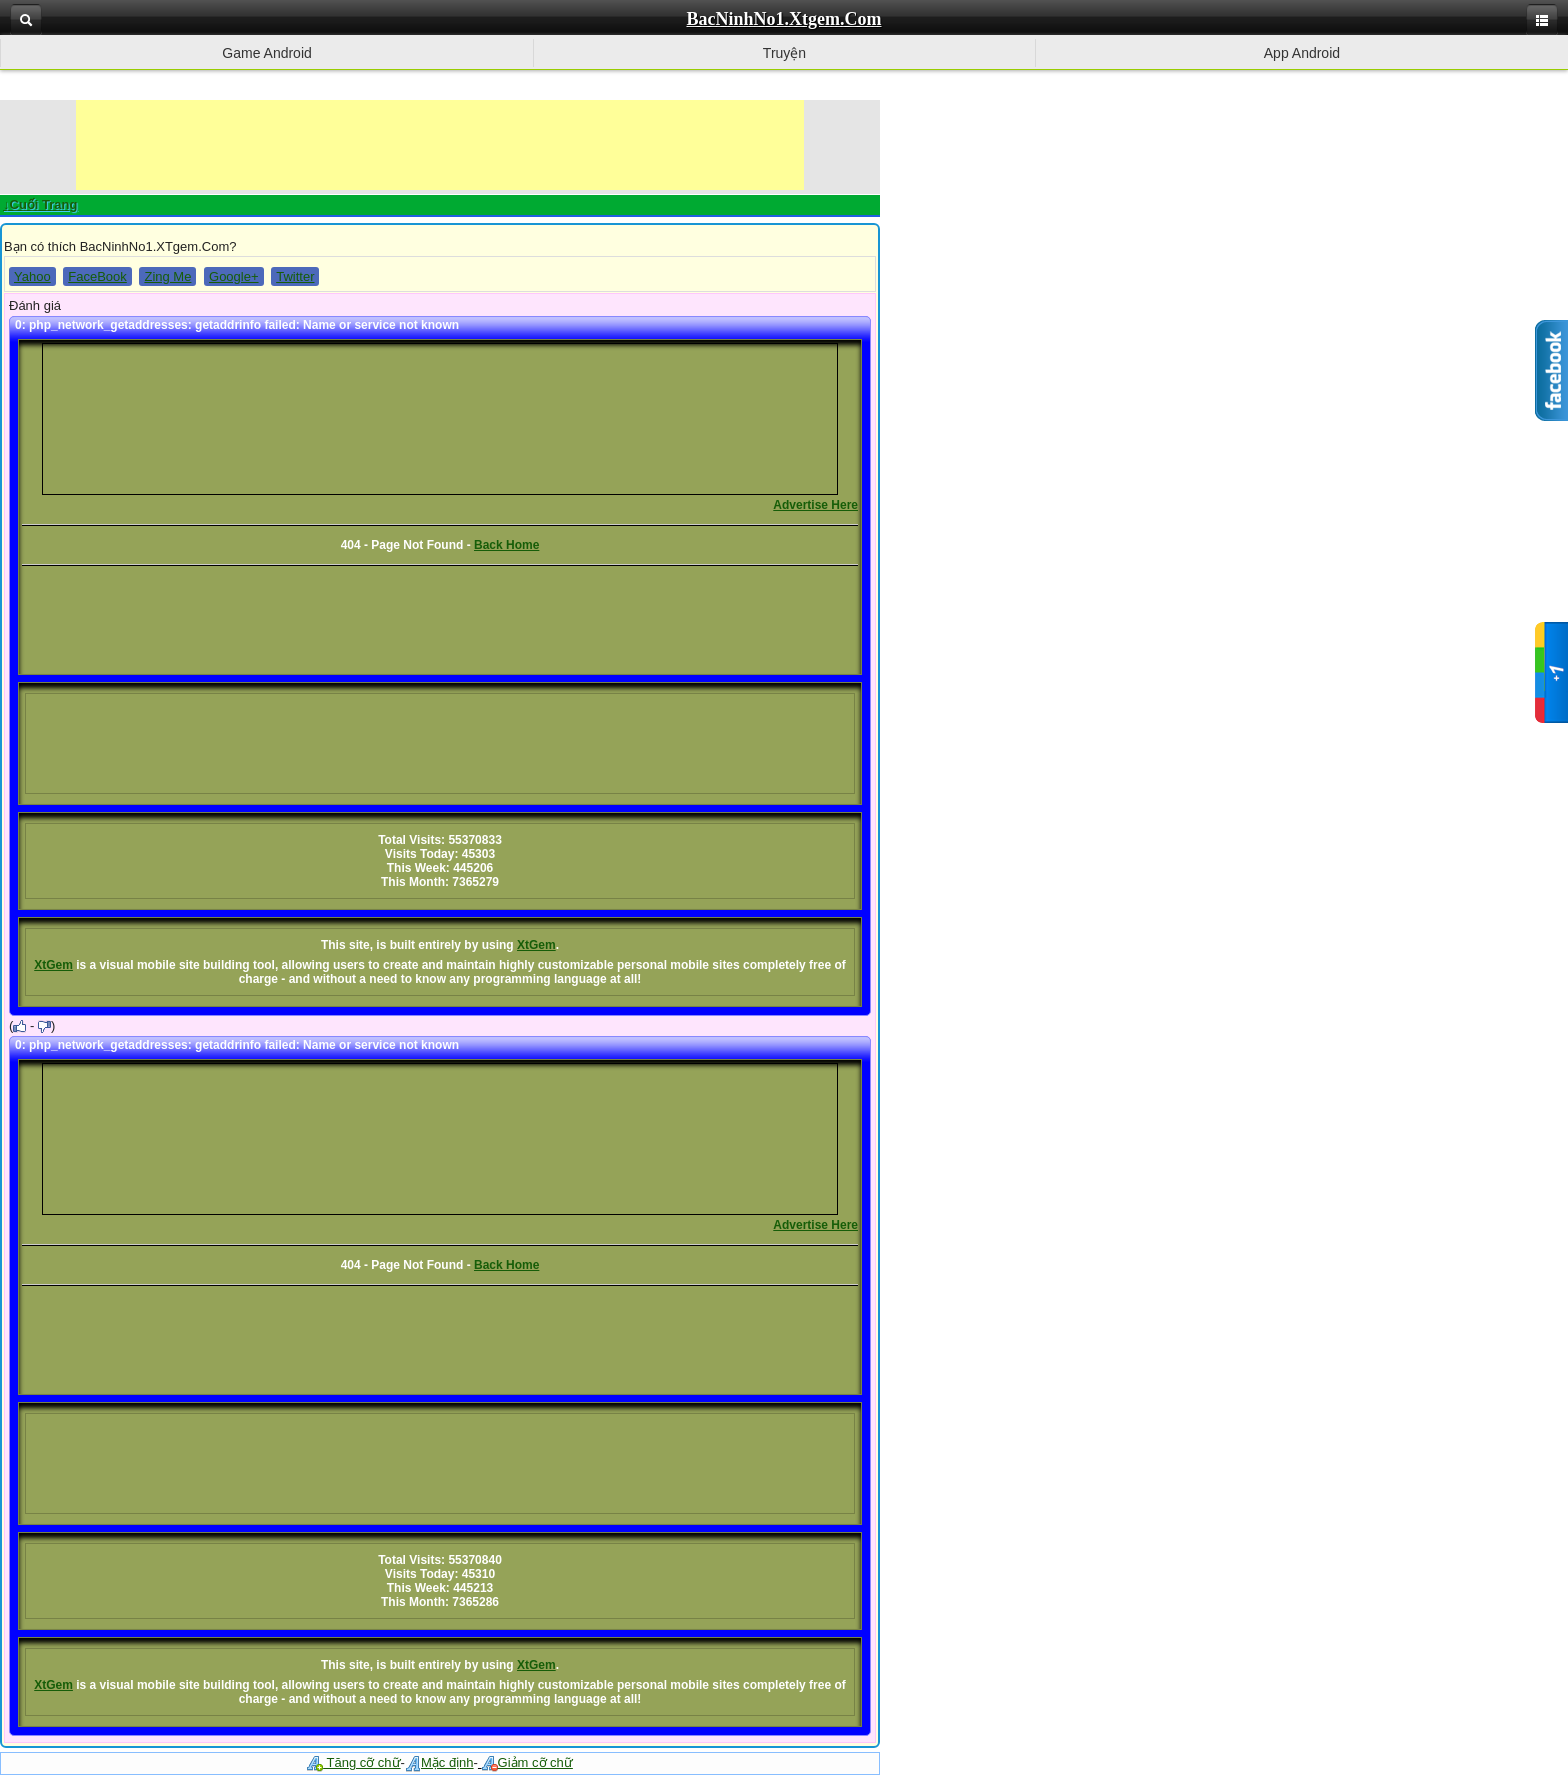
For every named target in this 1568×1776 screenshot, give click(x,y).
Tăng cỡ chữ (353, 1762)
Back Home (506, 545)
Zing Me (167, 276)
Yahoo (32, 276)
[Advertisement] (440, 145)
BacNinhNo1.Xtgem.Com (784, 19)
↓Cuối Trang (40, 204)
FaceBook (97, 276)
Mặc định (439, 1762)
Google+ (234, 276)
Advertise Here (815, 505)
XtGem (536, 945)
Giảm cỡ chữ (527, 1762)
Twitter (295, 276)
